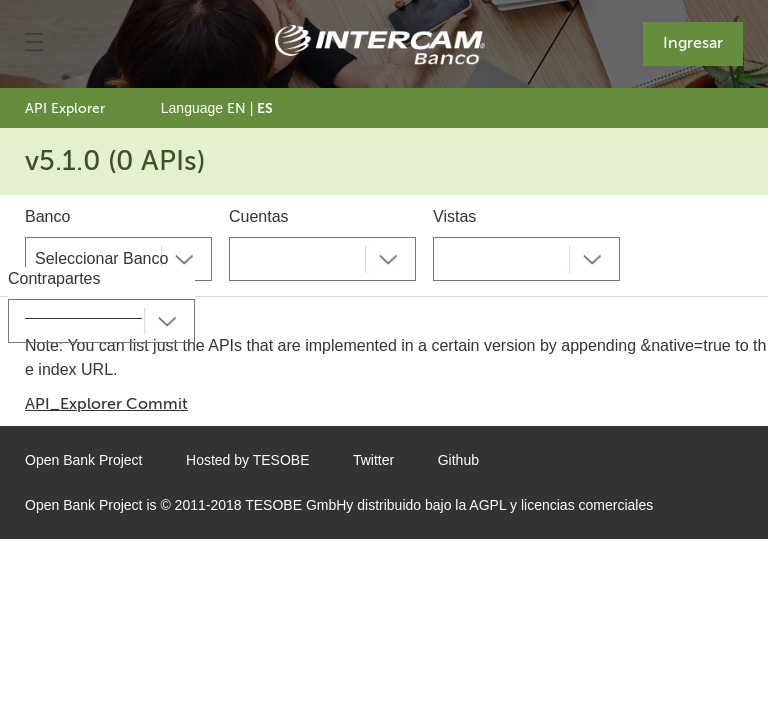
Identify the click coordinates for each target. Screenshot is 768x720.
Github (458, 460)
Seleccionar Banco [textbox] (101, 258)
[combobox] (118, 259)
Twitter (373, 460)
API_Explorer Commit (106, 403)
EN (236, 108)
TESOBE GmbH (295, 505)
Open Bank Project (84, 460)
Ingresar (693, 42)
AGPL (487, 505)
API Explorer (65, 108)
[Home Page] (380, 45)
